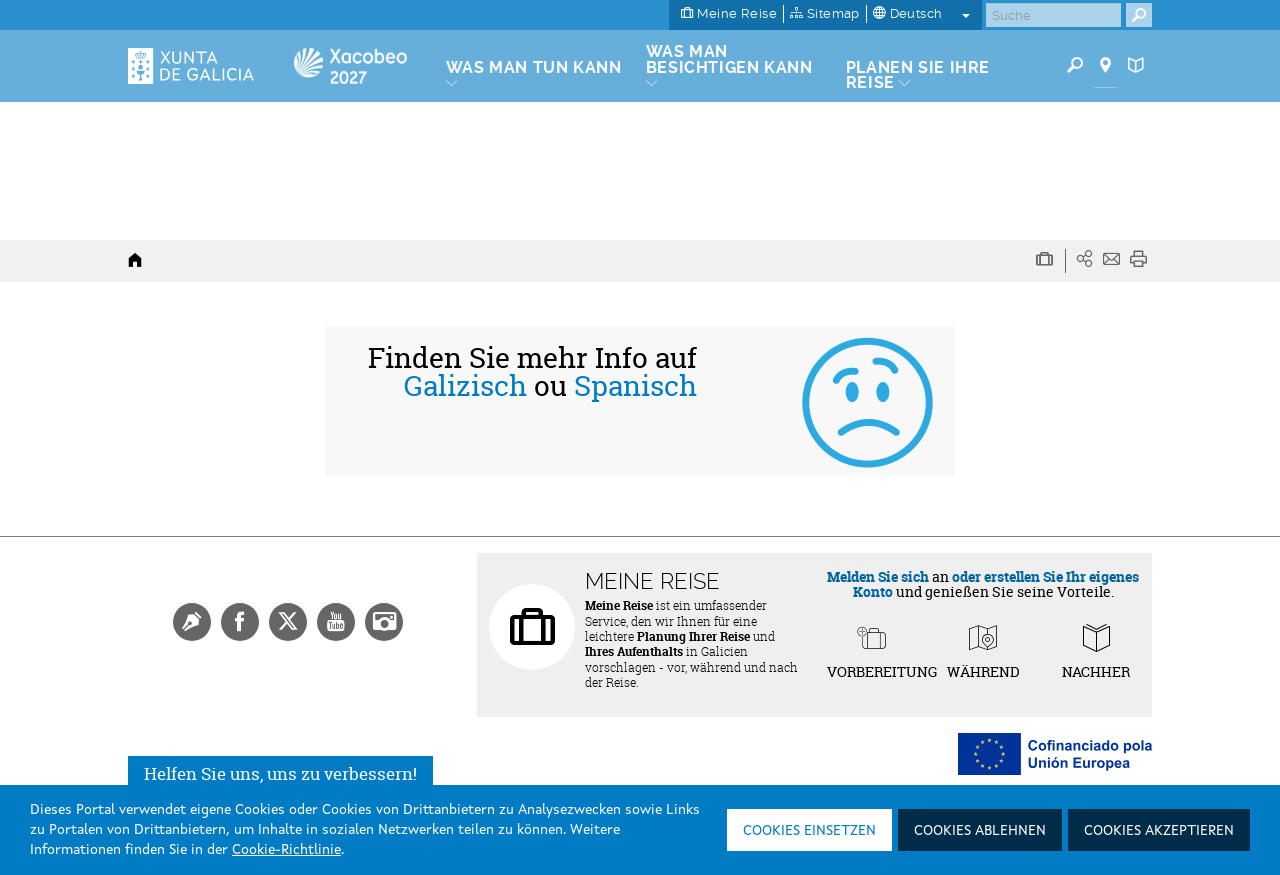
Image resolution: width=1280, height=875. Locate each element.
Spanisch (635, 386)
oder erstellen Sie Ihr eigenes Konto (996, 584)
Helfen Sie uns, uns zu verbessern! (280, 773)
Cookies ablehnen (980, 831)
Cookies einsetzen (809, 831)
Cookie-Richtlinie (286, 850)
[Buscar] (1053, 15)
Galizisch (465, 386)
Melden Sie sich (878, 576)
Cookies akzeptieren (1159, 831)
